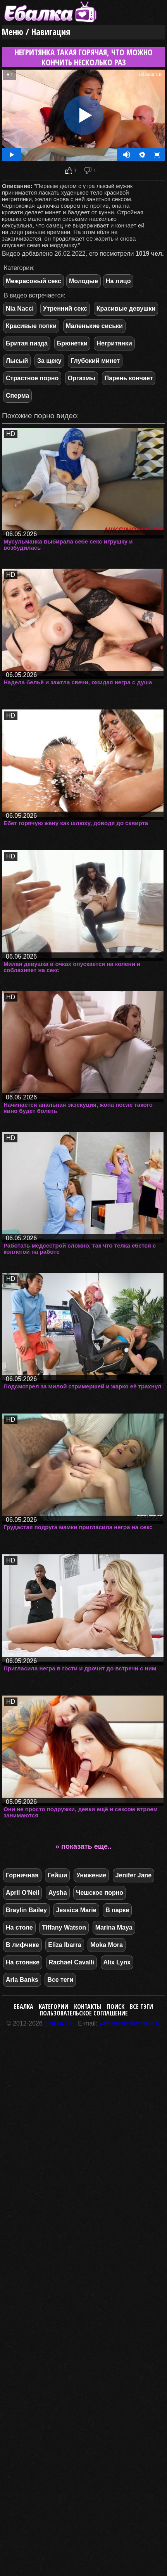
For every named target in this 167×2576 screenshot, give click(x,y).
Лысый (17, 360)
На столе (19, 1927)
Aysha (57, 1892)
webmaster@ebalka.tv (130, 2023)
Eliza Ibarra (64, 1945)
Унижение (91, 1875)
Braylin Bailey (26, 1910)
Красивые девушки (126, 308)
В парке (117, 1910)
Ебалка (23, 2006)
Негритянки (114, 343)
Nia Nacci (20, 308)
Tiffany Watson (64, 1927)
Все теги (60, 1979)
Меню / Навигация (36, 32)
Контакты (88, 2006)
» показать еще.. (83, 1846)
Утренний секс (65, 308)
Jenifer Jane (133, 1875)
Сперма (17, 395)
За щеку (49, 360)
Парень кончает (129, 378)
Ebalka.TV (58, 2023)
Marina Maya (114, 1927)
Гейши (57, 1875)
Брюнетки (72, 343)
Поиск (115, 2006)
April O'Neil (22, 1892)
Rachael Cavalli (71, 1962)
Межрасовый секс (33, 281)
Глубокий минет (95, 360)
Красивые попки (31, 326)
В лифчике (22, 1945)
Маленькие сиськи (94, 326)
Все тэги (141, 2006)
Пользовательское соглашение (84, 2013)
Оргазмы (81, 378)
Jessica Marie (76, 1910)
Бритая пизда (27, 343)
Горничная (22, 1875)
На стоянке (23, 1962)
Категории (53, 2006)
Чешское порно (99, 1892)
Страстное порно (32, 378)
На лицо (118, 281)
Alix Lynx (117, 1962)
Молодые (83, 281)
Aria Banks (22, 1979)
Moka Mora (106, 1945)
